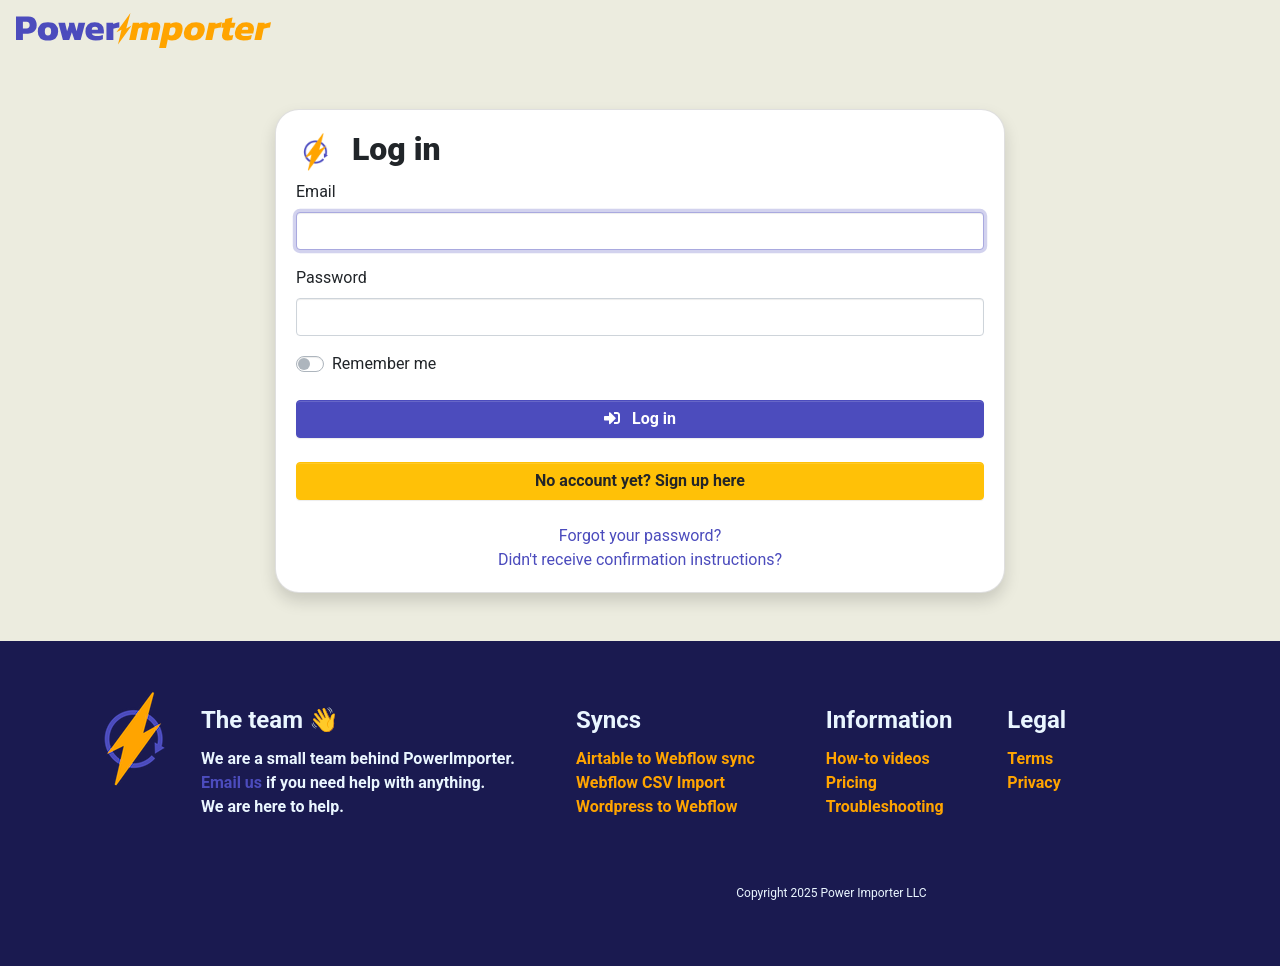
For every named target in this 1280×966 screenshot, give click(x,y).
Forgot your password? (640, 535)
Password (331, 277)
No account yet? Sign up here (640, 480)
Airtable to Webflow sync (665, 758)
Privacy (1033, 782)
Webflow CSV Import (650, 782)
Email (316, 191)
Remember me (384, 363)
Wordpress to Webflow (656, 806)
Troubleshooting (885, 806)
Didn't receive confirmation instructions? (640, 559)
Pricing (851, 782)
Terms (1030, 758)
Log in (640, 418)
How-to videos (878, 758)
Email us (231, 782)
